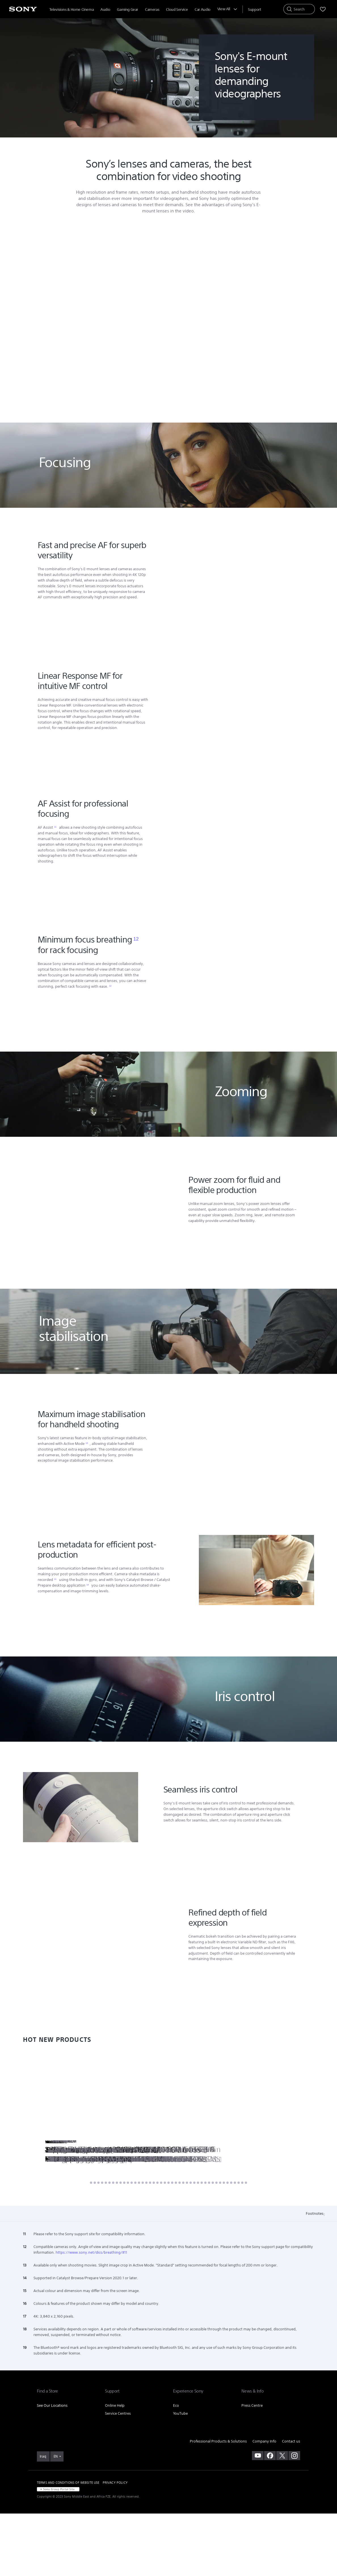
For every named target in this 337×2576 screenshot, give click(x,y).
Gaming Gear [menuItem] (127, 9)
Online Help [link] (115, 2468)
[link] (43, 2519)
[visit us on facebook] (270, 2518)
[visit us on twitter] (282, 2518)
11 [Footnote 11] (55, 889)
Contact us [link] (291, 2503)
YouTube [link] (180, 2475)
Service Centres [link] (118, 2475)
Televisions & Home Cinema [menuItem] (71, 9)
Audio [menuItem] (105, 9)
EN (56, 2518)
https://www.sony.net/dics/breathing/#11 (91, 2314)
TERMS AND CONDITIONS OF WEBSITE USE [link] (68, 2545)
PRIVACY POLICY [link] (115, 2545)
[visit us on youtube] (258, 2518)
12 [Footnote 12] (136, 1001)
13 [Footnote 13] (87, 1505)
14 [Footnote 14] (88, 1647)
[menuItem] (254, 9)
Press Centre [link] (252, 2468)
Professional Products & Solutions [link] (218, 2503)
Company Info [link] (264, 2503)
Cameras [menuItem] (152, 9)
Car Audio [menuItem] (202, 9)
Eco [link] (176, 2468)
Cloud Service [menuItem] (177, 9)
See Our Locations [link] (52, 2468)
